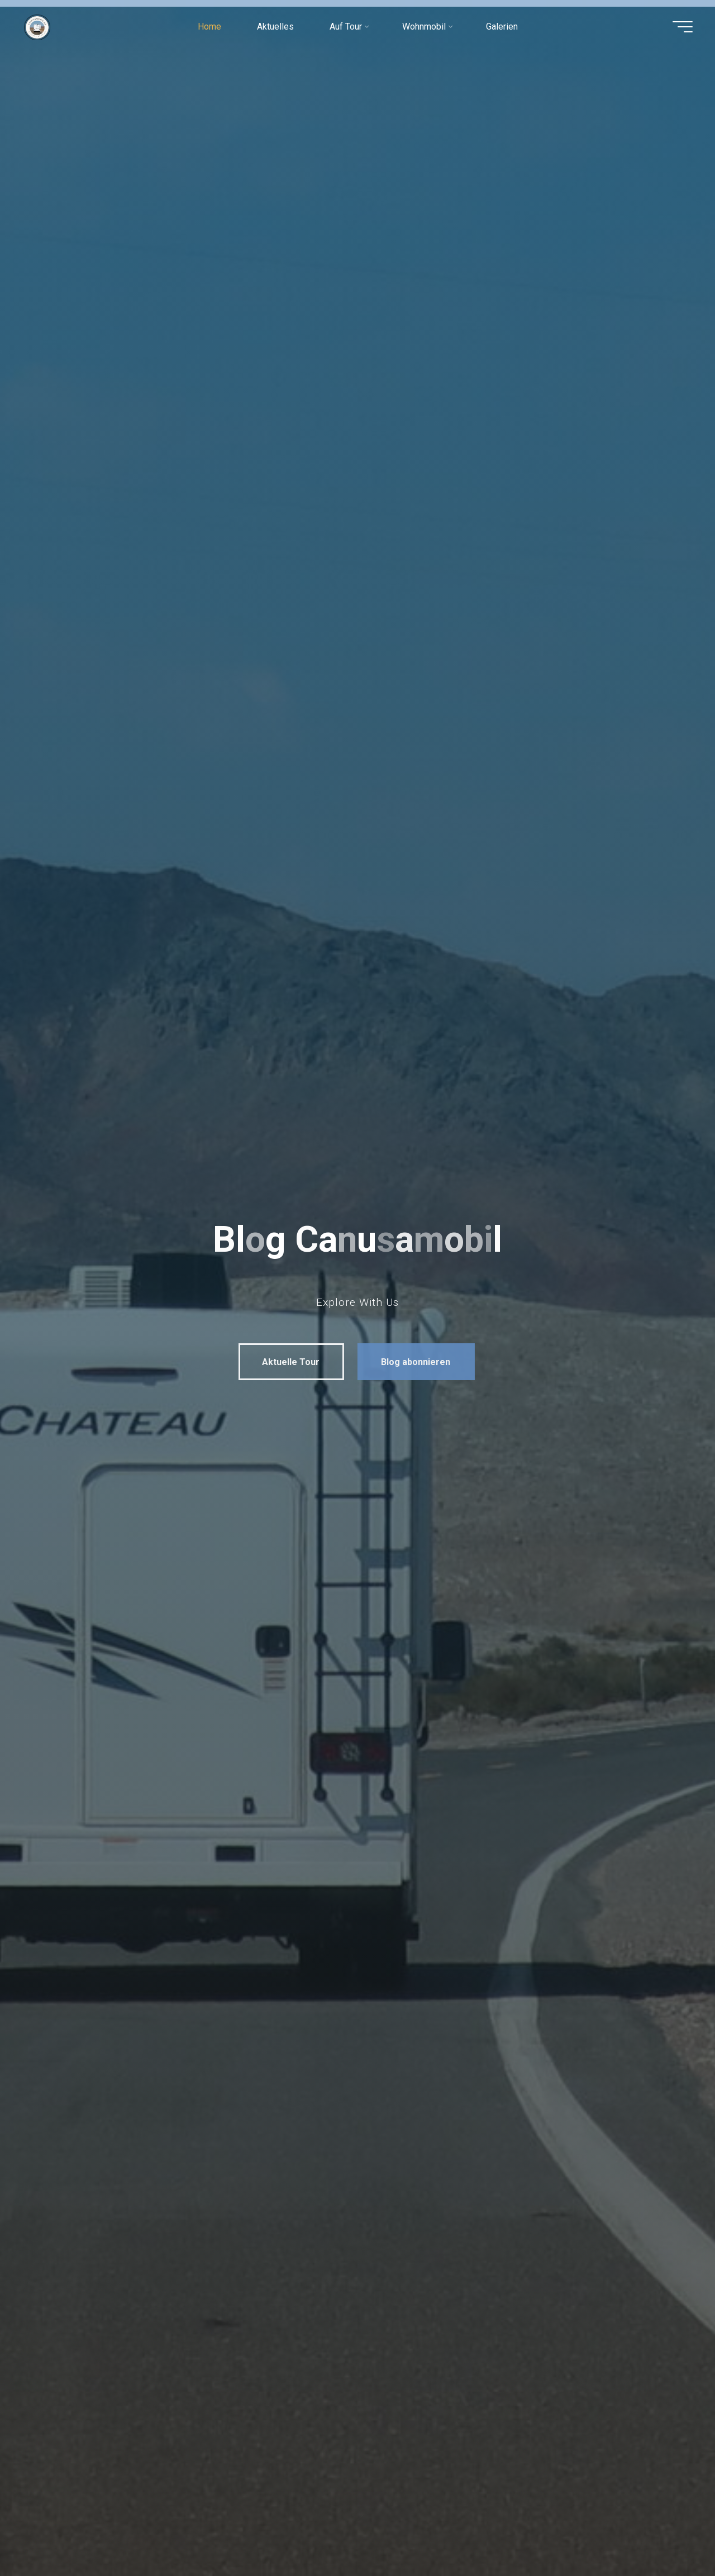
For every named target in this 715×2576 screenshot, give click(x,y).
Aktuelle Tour (282, 1362)
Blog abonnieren (406, 1362)
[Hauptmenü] (683, 26)
